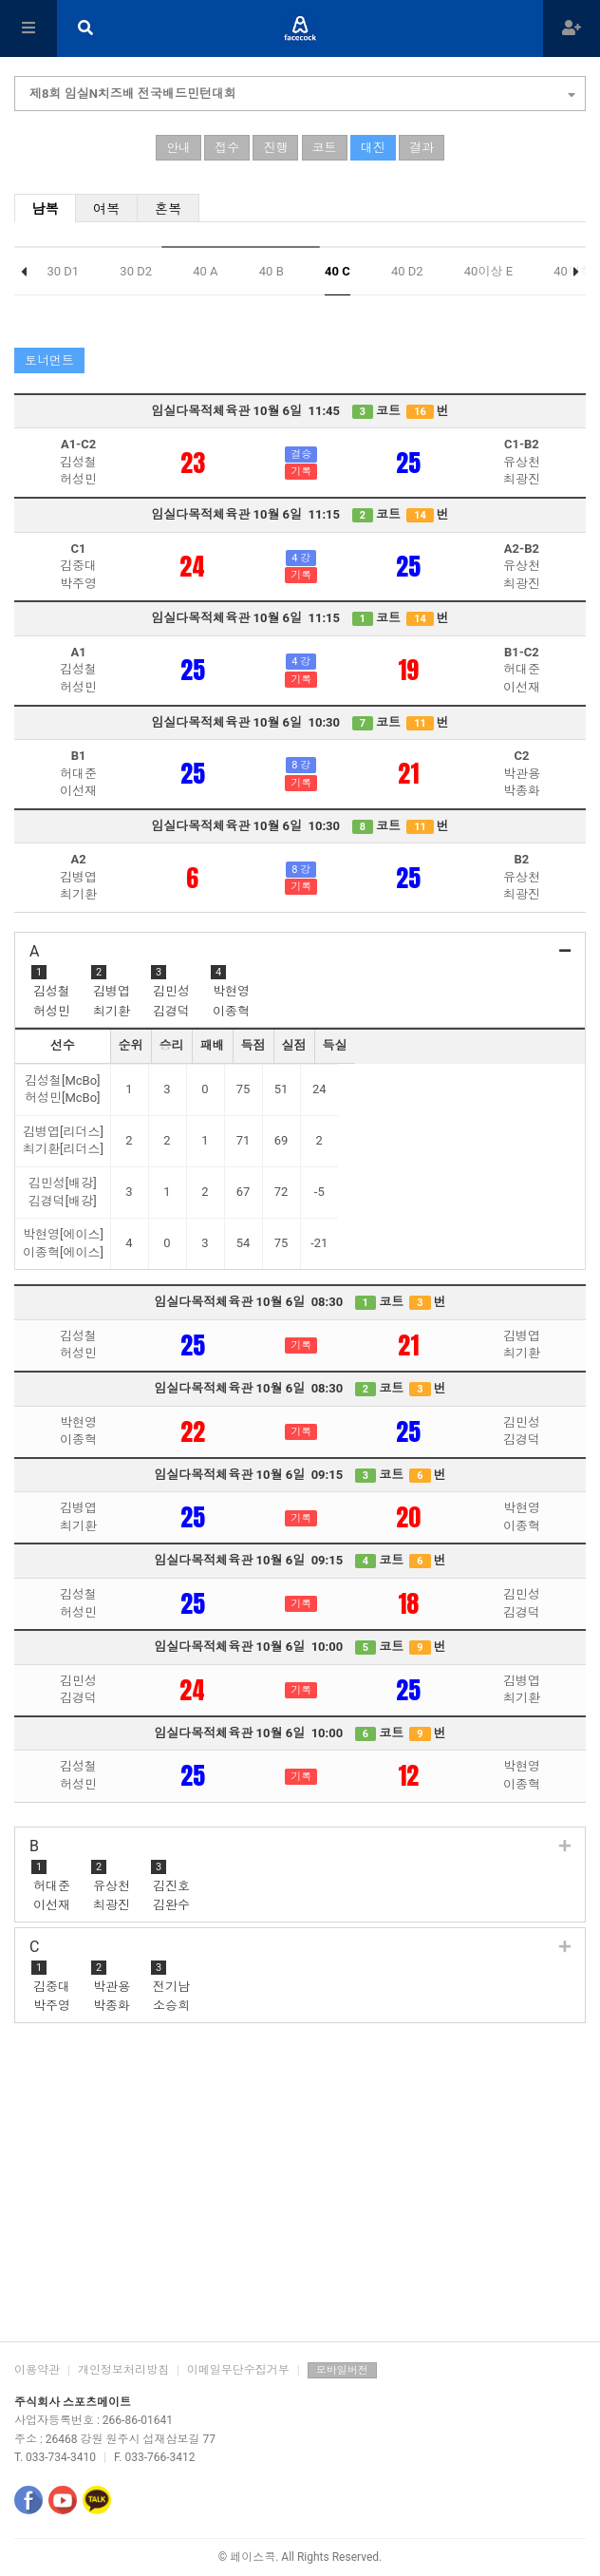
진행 (275, 148)
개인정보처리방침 (123, 2370)
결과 (421, 148)
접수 (227, 148)
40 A (205, 271)
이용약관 (37, 2370)
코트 (324, 148)
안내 (178, 148)
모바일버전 (342, 2370)
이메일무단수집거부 (238, 2370)
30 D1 (63, 271)
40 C (337, 271)
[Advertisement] (300, 2189)
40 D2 (407, 271)
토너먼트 (49, 360)
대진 (373, 148)
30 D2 (136, 271)
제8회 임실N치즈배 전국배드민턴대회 (302, 91)
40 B (271, 271)
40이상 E (488, 271)
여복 (107, 209)
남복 (45, 209)
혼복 (168, 209)
